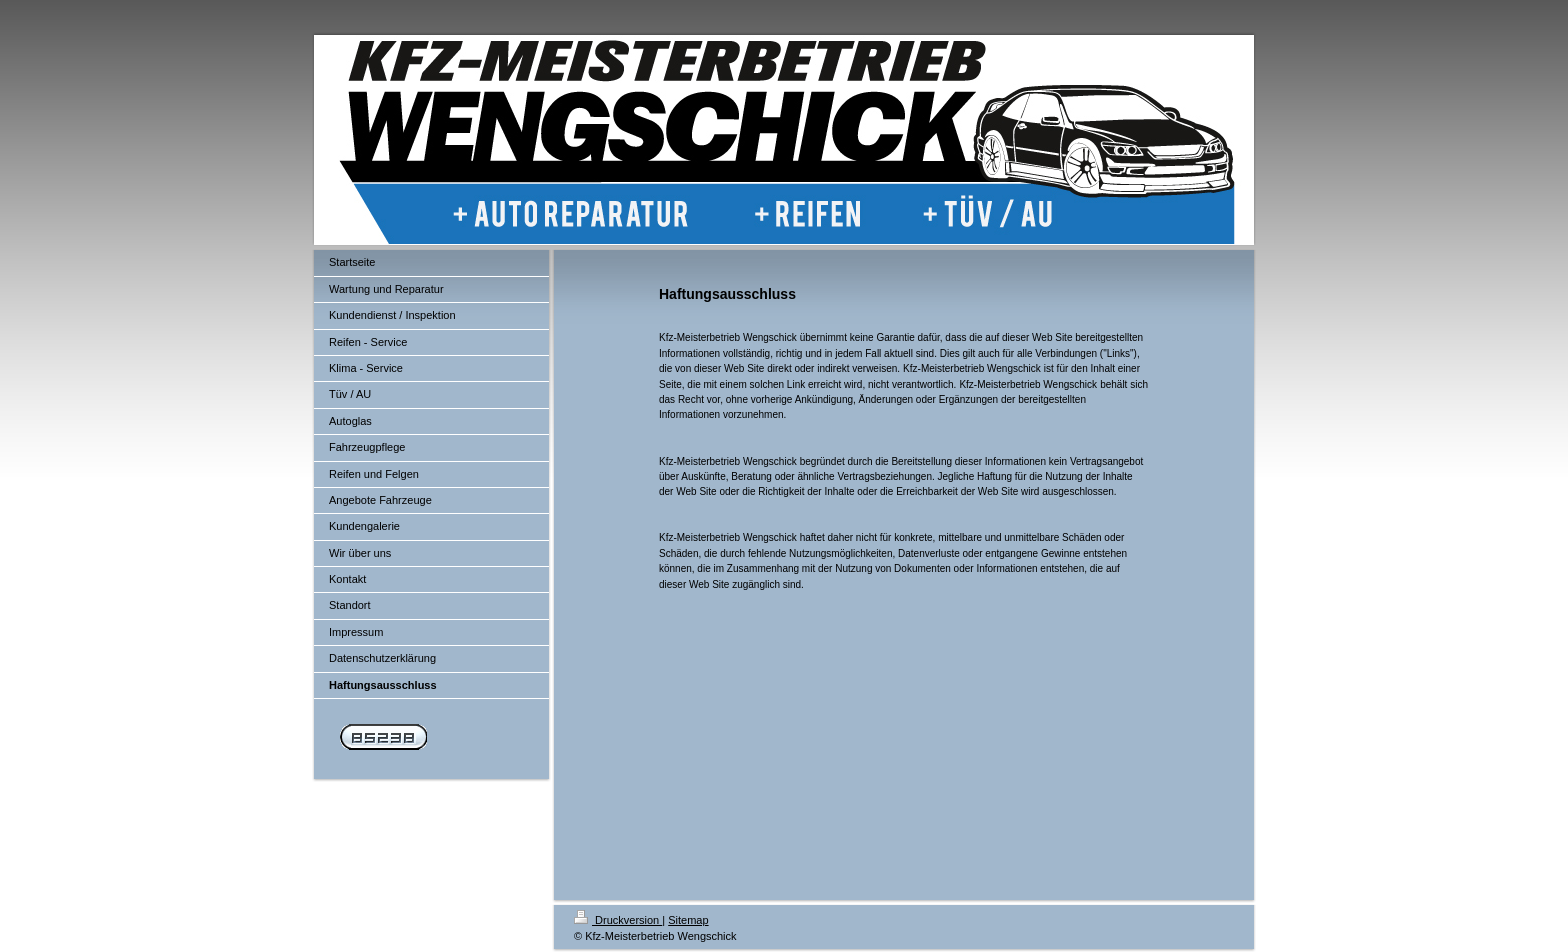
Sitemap (688, 920)
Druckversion (618, 920)
